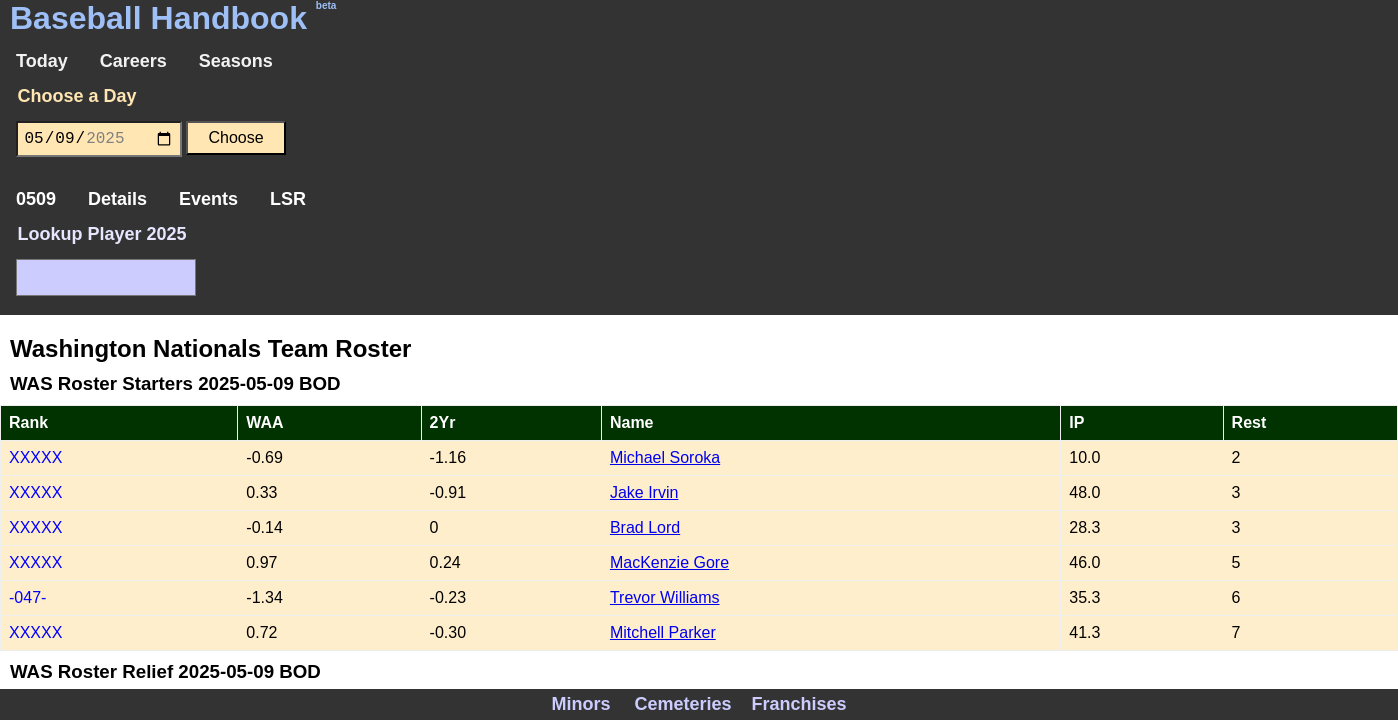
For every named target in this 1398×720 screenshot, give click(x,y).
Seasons (236, 61)
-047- (27, 597)
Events (208, 199)
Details (117, 199)
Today (42, 61)
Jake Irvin (644, 492)
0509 (36, 199)
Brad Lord (645, 527)
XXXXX (35, 457)
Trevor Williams (665, 597)
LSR (288, 199)
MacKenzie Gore (669, 562)
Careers (133, 61)
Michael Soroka (665, 457)
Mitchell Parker (663, 632)
